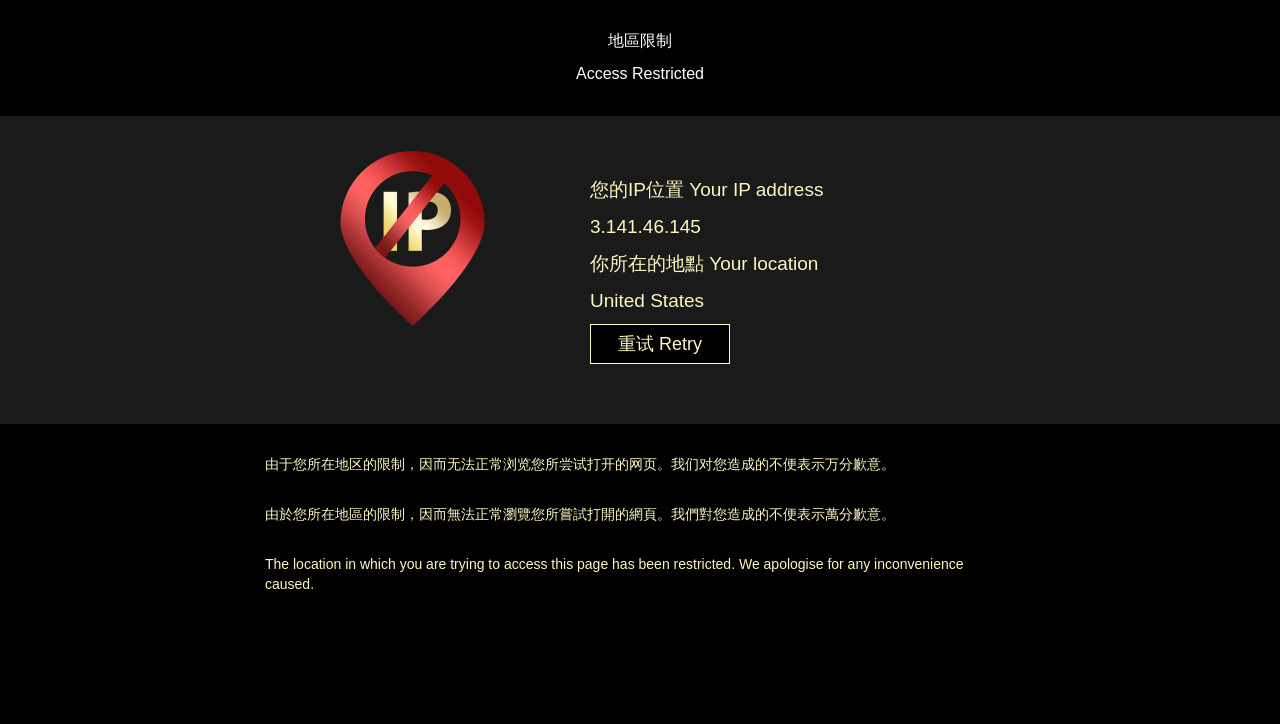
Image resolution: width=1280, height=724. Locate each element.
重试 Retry (660, 344)
